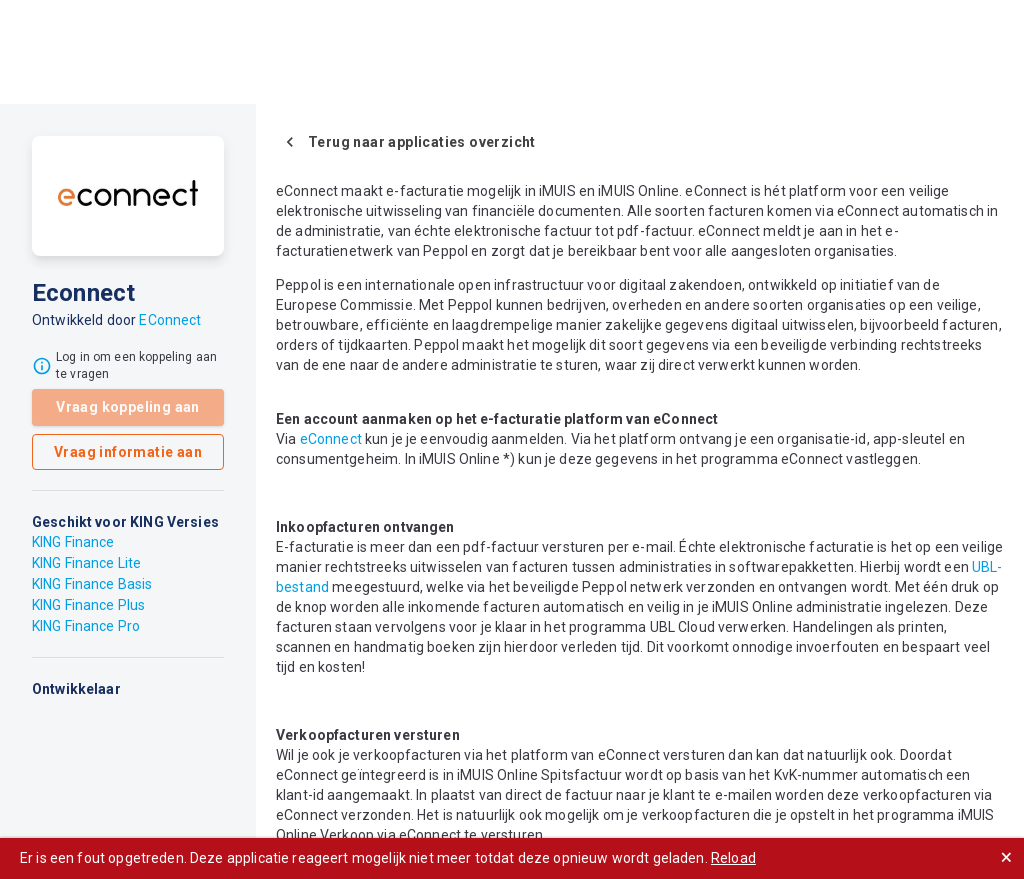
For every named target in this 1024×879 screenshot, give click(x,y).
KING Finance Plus (88, 605)
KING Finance (73, 542)
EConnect (170, 320)
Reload (733, 858)
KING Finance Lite (86, 563)
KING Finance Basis (92, 584)
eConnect (331, 439)
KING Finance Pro (86, 626)
